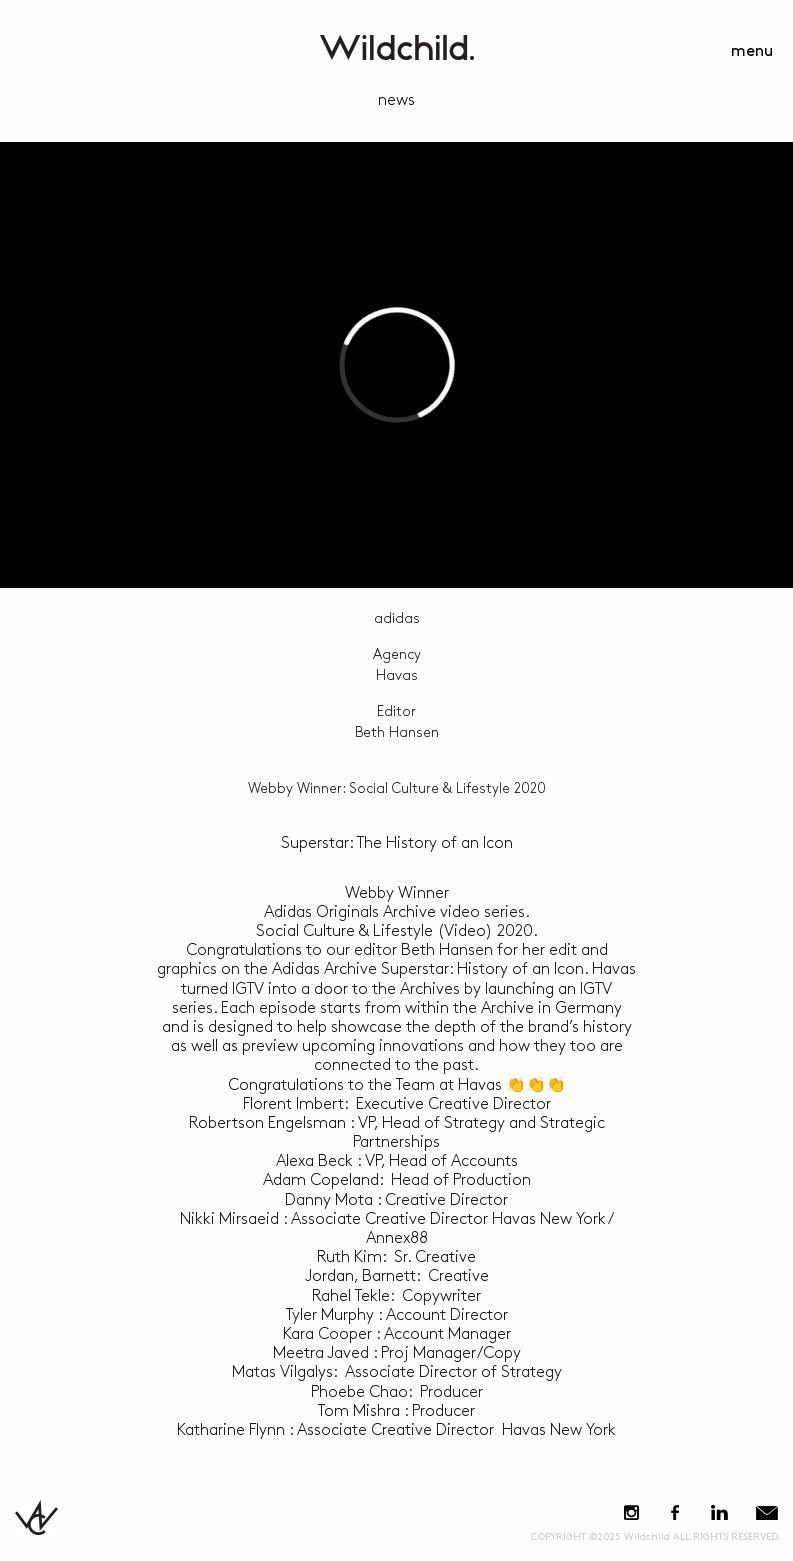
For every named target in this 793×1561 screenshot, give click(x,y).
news (396, 100)
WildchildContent (397, 47)
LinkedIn (719, 1512)
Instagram (631, 1512)
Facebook (674, 1512)
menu (752, 51)
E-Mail (767, 1512)
